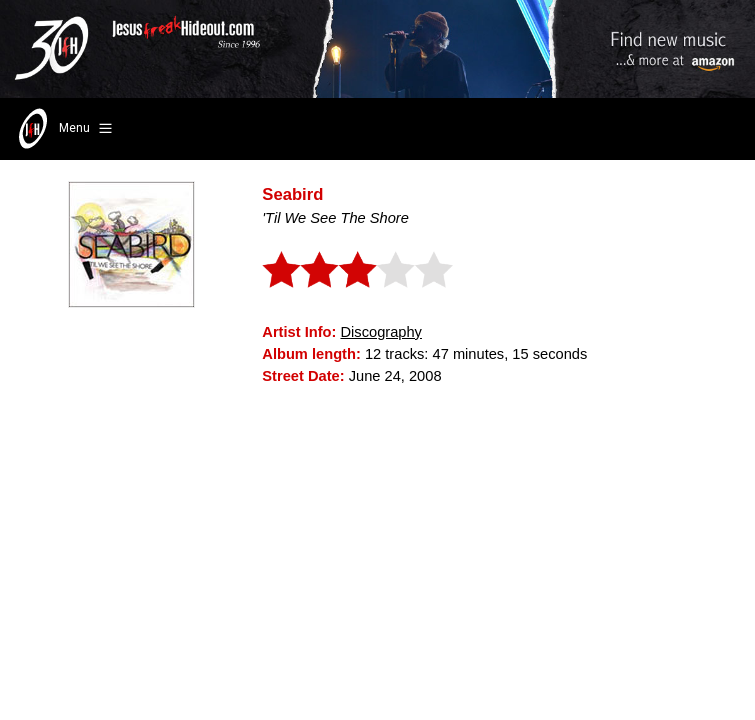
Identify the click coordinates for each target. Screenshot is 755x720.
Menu (63, 129)
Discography (380, 332)
